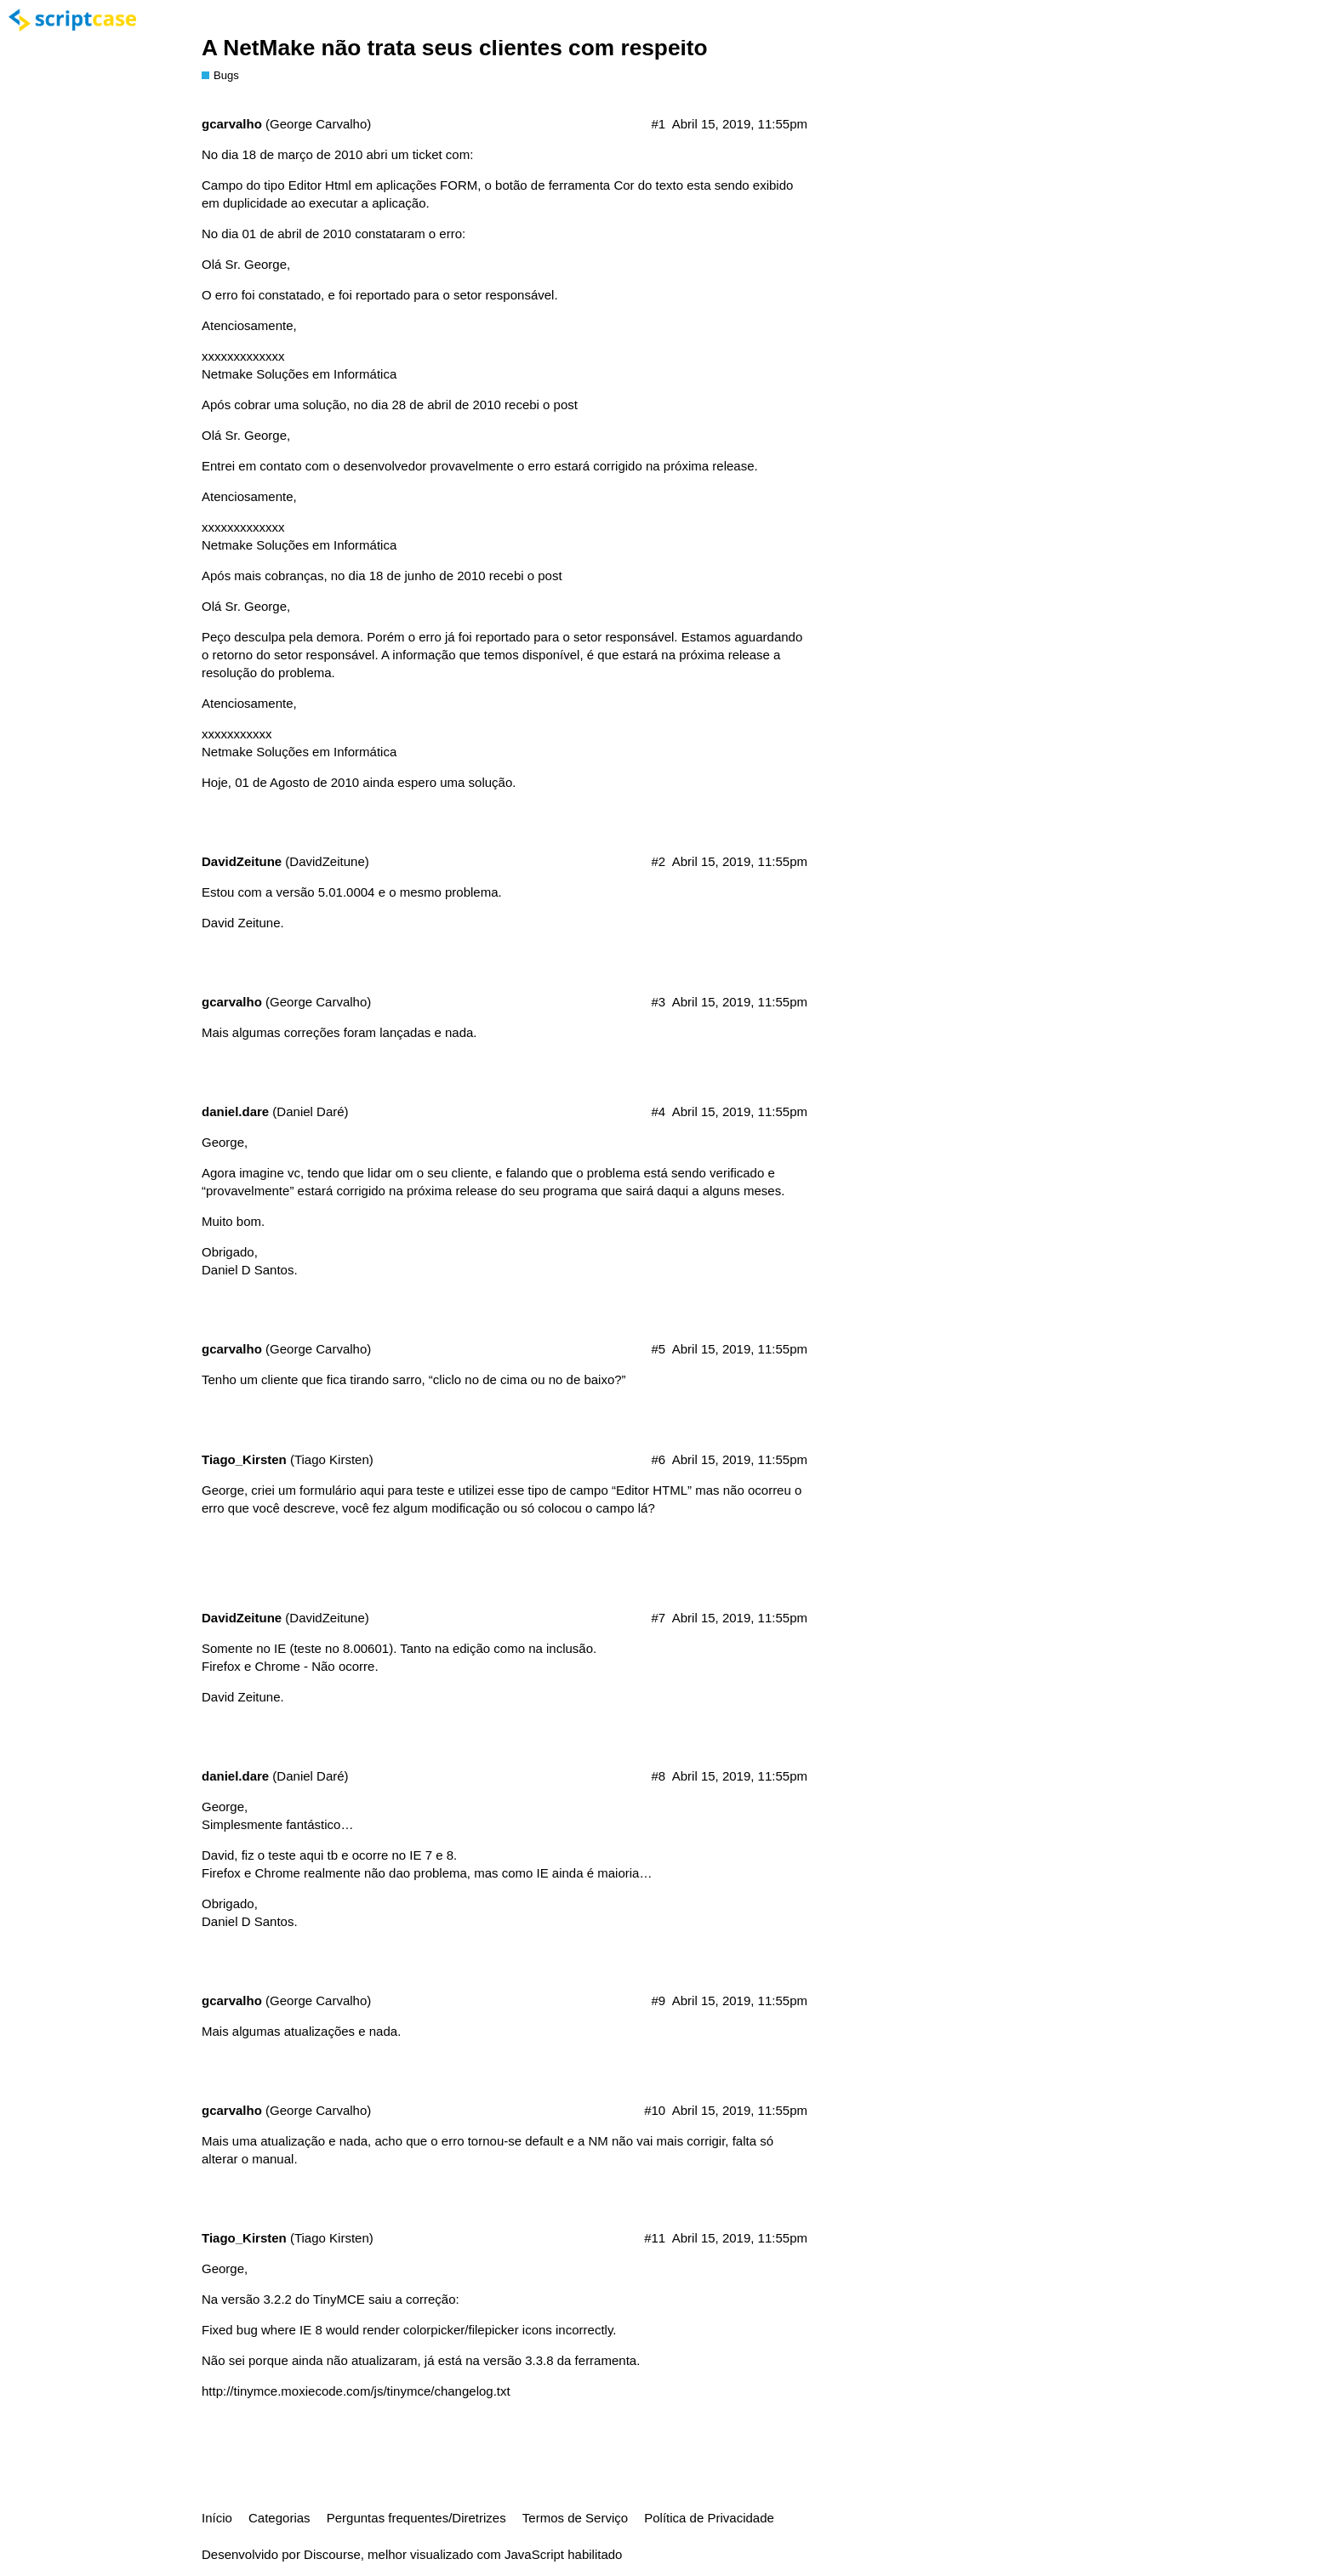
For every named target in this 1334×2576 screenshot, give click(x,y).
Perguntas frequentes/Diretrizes (416, 2517)
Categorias (279, 2517)
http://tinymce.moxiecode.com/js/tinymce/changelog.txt (356, 2391)
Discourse (332, 2554)
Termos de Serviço (575, 2517)
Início (217, 2517)
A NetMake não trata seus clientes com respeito (455, 47)
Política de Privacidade (709, 2517)
